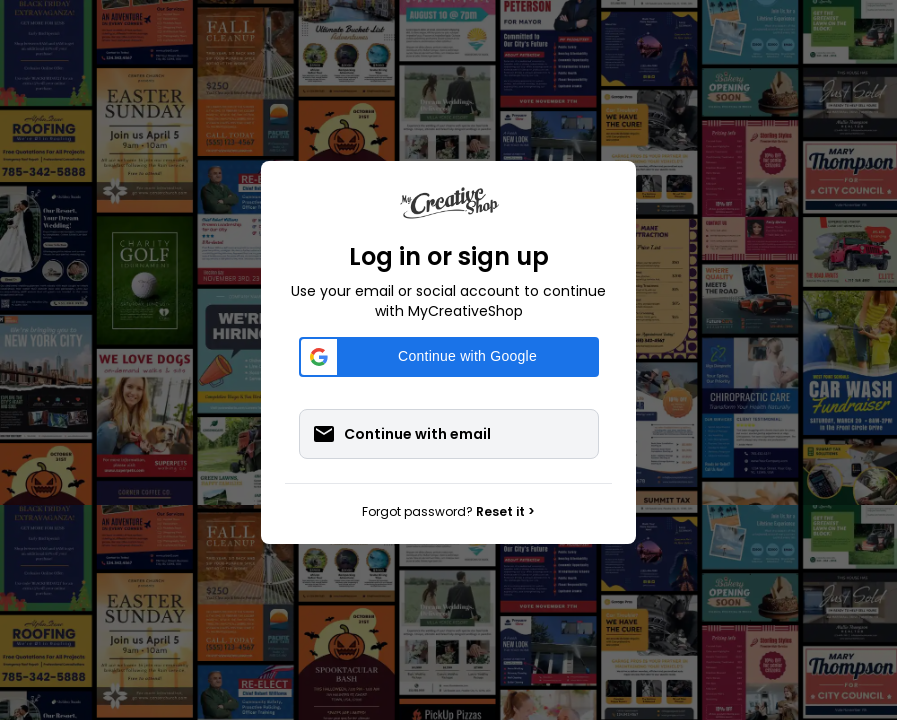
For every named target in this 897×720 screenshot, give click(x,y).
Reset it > (505, 511)
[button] (449, 357)
